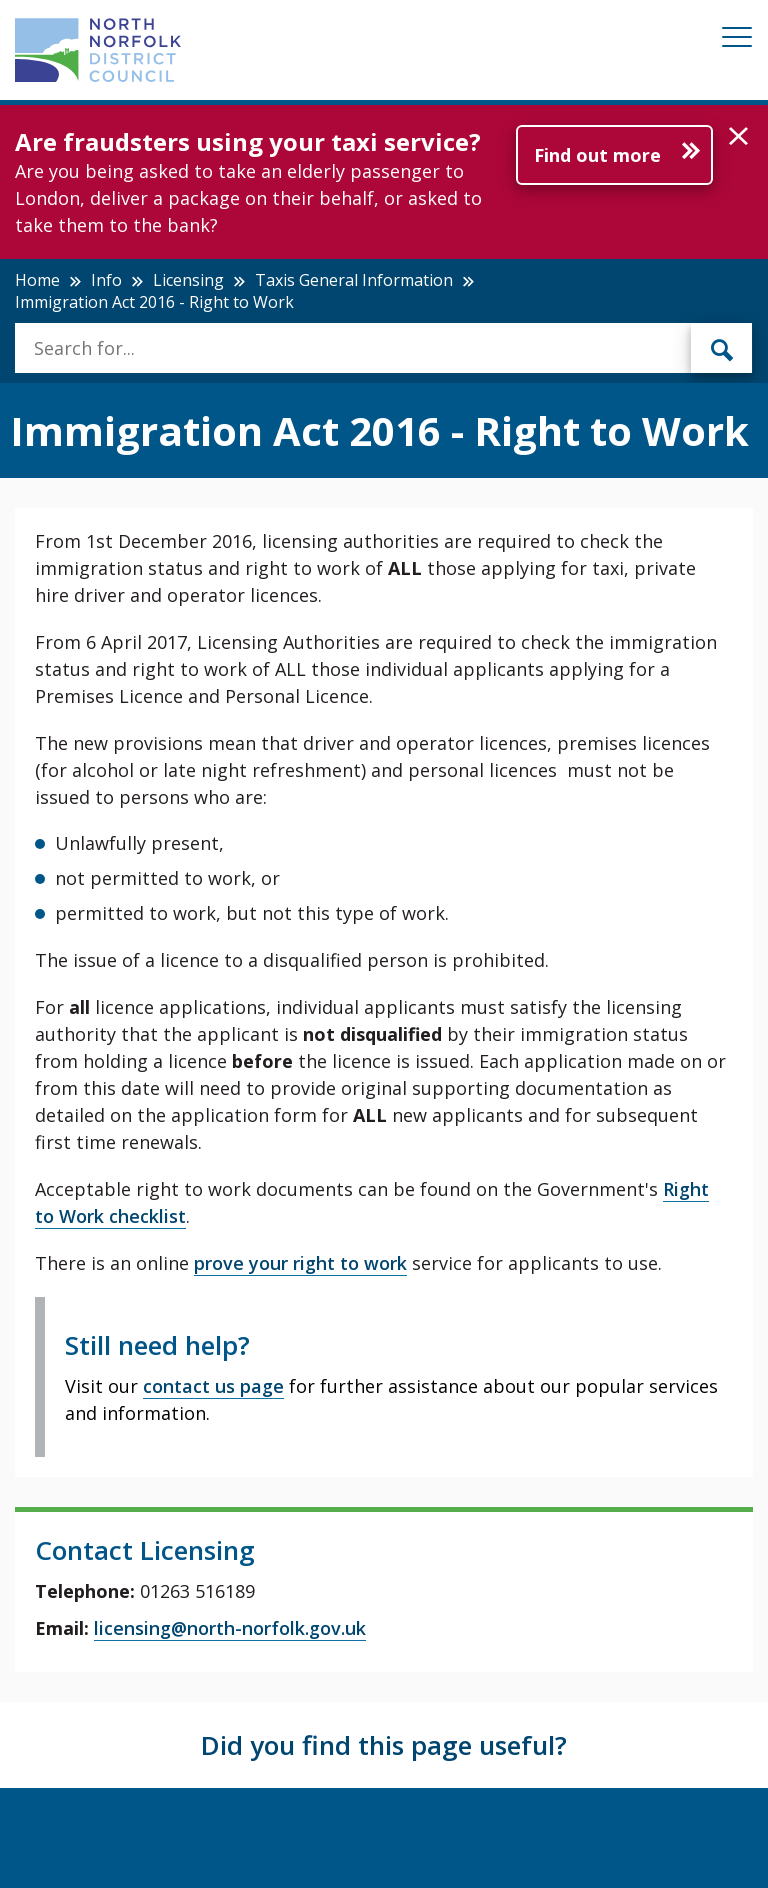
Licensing (188, 280)
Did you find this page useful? (384, 1745)
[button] (738, 137)
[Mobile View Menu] (737, 40)
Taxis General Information (354, 280)
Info (106, 280)
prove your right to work (300, 1263)
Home (37, 280)
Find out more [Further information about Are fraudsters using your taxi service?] (597, 155)
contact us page (213, 1386)
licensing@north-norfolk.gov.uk (230, 1628)
